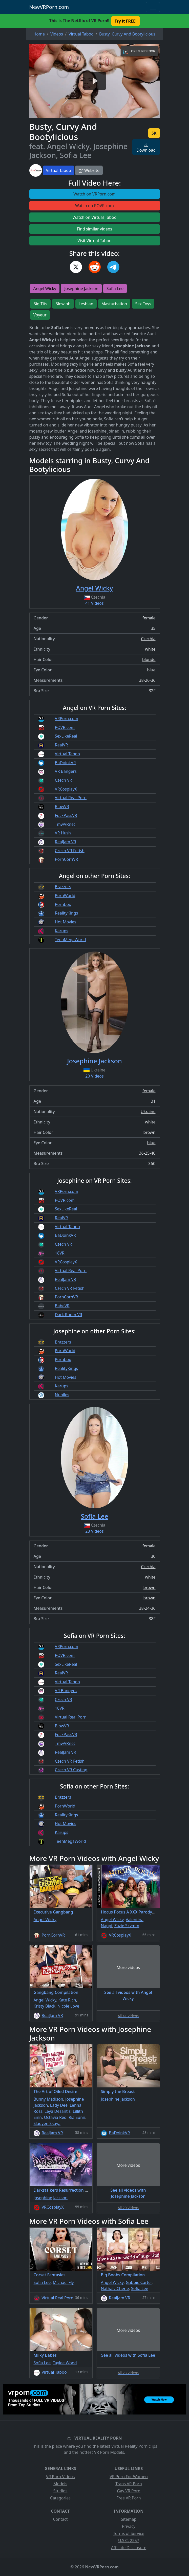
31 (153, 1101)
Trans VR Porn (128, 2483)
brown (149, 1132)
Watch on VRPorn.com (94, 194)
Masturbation (114, 304)
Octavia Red (55, 2117)
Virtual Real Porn (71, 797)
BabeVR (62, 1306)
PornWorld (65, 895)
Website (88, 170)
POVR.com (65, 727)
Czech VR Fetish (70, 850)
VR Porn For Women (129, 2476)
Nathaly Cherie (115, 2288)
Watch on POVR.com (94, 205)
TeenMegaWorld (70, 939)
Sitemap (129, 2519)
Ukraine (148, 1111)
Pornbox (63, 904)
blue (151, 670)
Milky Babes (45, 2355)
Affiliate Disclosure (128, 2547)
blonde (148, 659)
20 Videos (94, 1076)
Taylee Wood (65, 2363)
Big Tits (40, 304)
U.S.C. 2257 (128, 2540)
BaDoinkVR (65, 762)
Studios (60, 2491)
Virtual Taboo (58, 170)
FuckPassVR (66, 815)
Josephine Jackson (81, 288)
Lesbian (86, 304)
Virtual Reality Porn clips (134, 2446)
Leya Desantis (58, 2111)
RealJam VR (65, 842)
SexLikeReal (66, 736)
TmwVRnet (65, 824)
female (149, 618)
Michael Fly (63, 2282)
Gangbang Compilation (56, 1992)
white (150, 649)
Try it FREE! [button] (125, 21)
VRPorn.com (66, 718)
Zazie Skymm (126, 1925)
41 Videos (94, 603)
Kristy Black (44, 2006)
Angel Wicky (44, 288)
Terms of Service (128, 2533)
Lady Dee (59, 2105)
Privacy (128, 2526)
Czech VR (63, 780)
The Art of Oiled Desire (55, 2091)
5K (154, 133)
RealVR (61, 745)
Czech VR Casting (71, 1770)
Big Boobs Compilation (123, 2275)
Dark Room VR (68, 1314)
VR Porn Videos (60, 2476)
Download (146, 147)
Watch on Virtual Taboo (95, 217)
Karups (61, 931)
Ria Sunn (77, 2117)
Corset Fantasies (50, 2275)
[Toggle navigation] (153, 7)
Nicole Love (68, 2006)
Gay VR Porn (128, 2491)
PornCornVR (66, 859)
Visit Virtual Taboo (94, 240)
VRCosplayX (66, 789)
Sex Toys (143, 304)
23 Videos (94, 1531)
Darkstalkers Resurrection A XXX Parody (72, 2190)
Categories (60, 2498)
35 (153, 628)
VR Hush (63, 833)
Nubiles (62, 1395)
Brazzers (63, 886)
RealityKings (66, 913)
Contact (60, 2519)
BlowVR (62, 806)
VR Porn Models (109, 2452)
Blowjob (63, 304)
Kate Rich (67, 2000)
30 (153, 1556)
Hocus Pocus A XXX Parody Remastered (139, 1912)
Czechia (148, 638)
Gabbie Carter (139, 2282)
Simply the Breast (118, 2091)
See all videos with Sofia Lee (128, 2355)
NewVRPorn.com (49, 7)
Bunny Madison (48, 2099)
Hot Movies (65, 922)
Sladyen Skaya (47, 2123)
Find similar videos (94, 229)
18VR (60, 1253)
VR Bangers (66, 771)
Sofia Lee (115, 288)
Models (60, 2483)
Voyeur (40, 315)
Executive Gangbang (53, 1912)
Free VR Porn (128, 2498)
